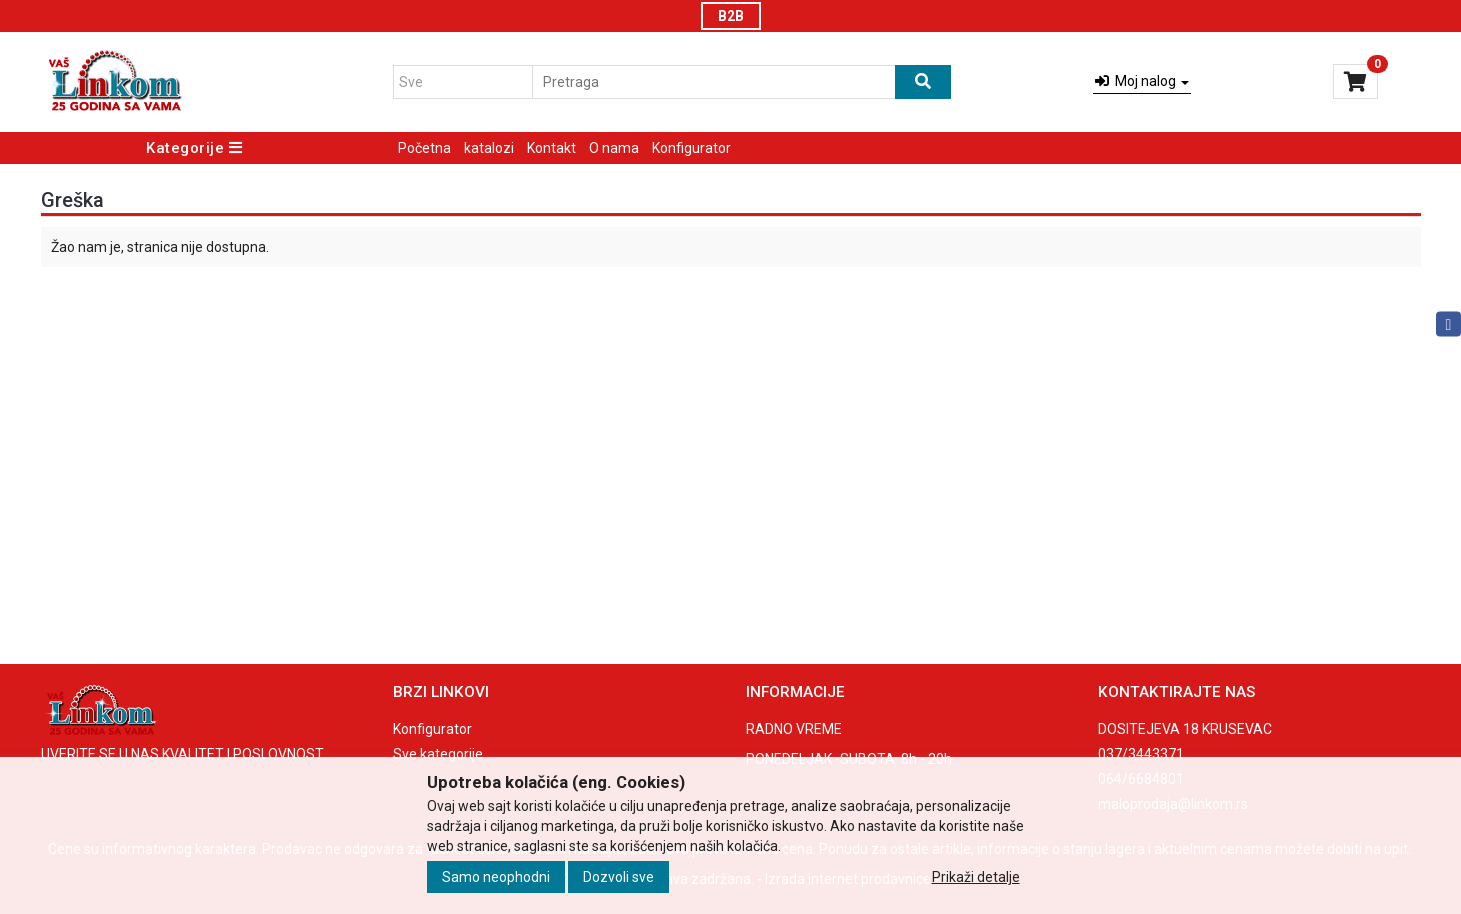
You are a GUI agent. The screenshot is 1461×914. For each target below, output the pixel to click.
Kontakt (551, 148)
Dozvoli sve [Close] (618, 877)
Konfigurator (691, 148)
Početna (424, 148)
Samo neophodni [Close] (496, 877)
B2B (731, 16)
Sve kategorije (438, 754)
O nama (614, 148)
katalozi (489, 148)
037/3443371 (1141, 754)
